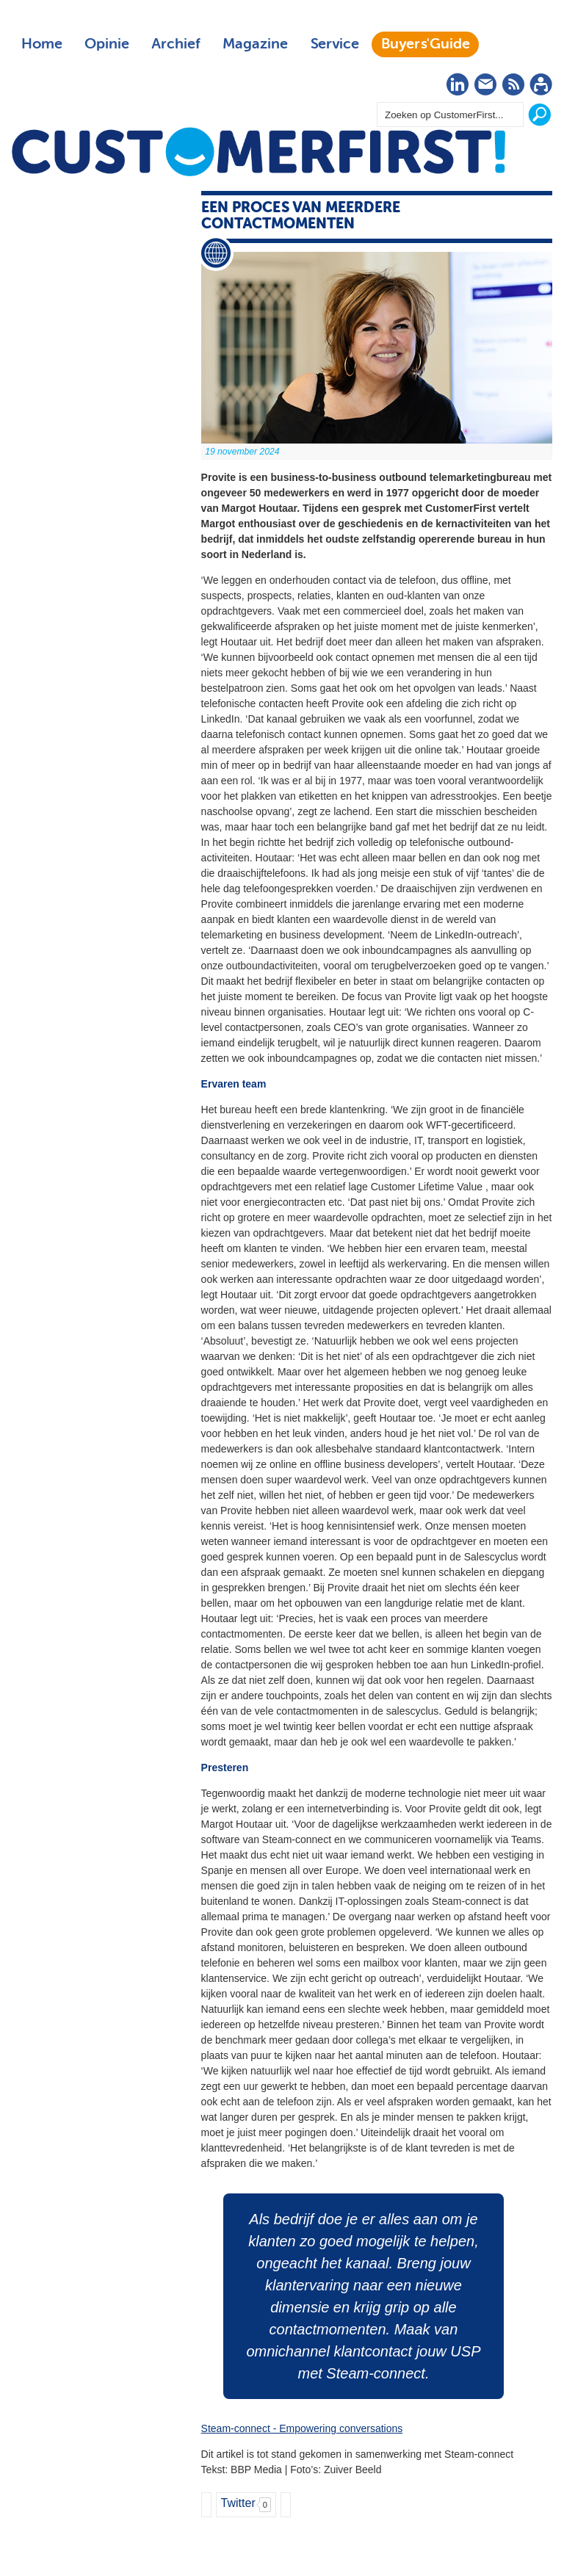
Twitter (238, 2503)
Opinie (106, 44)
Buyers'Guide (425, 44)
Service (334, 44)
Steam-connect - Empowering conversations (302, 2428)
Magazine (255, 44)
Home (41, 44)
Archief (175, 44)
